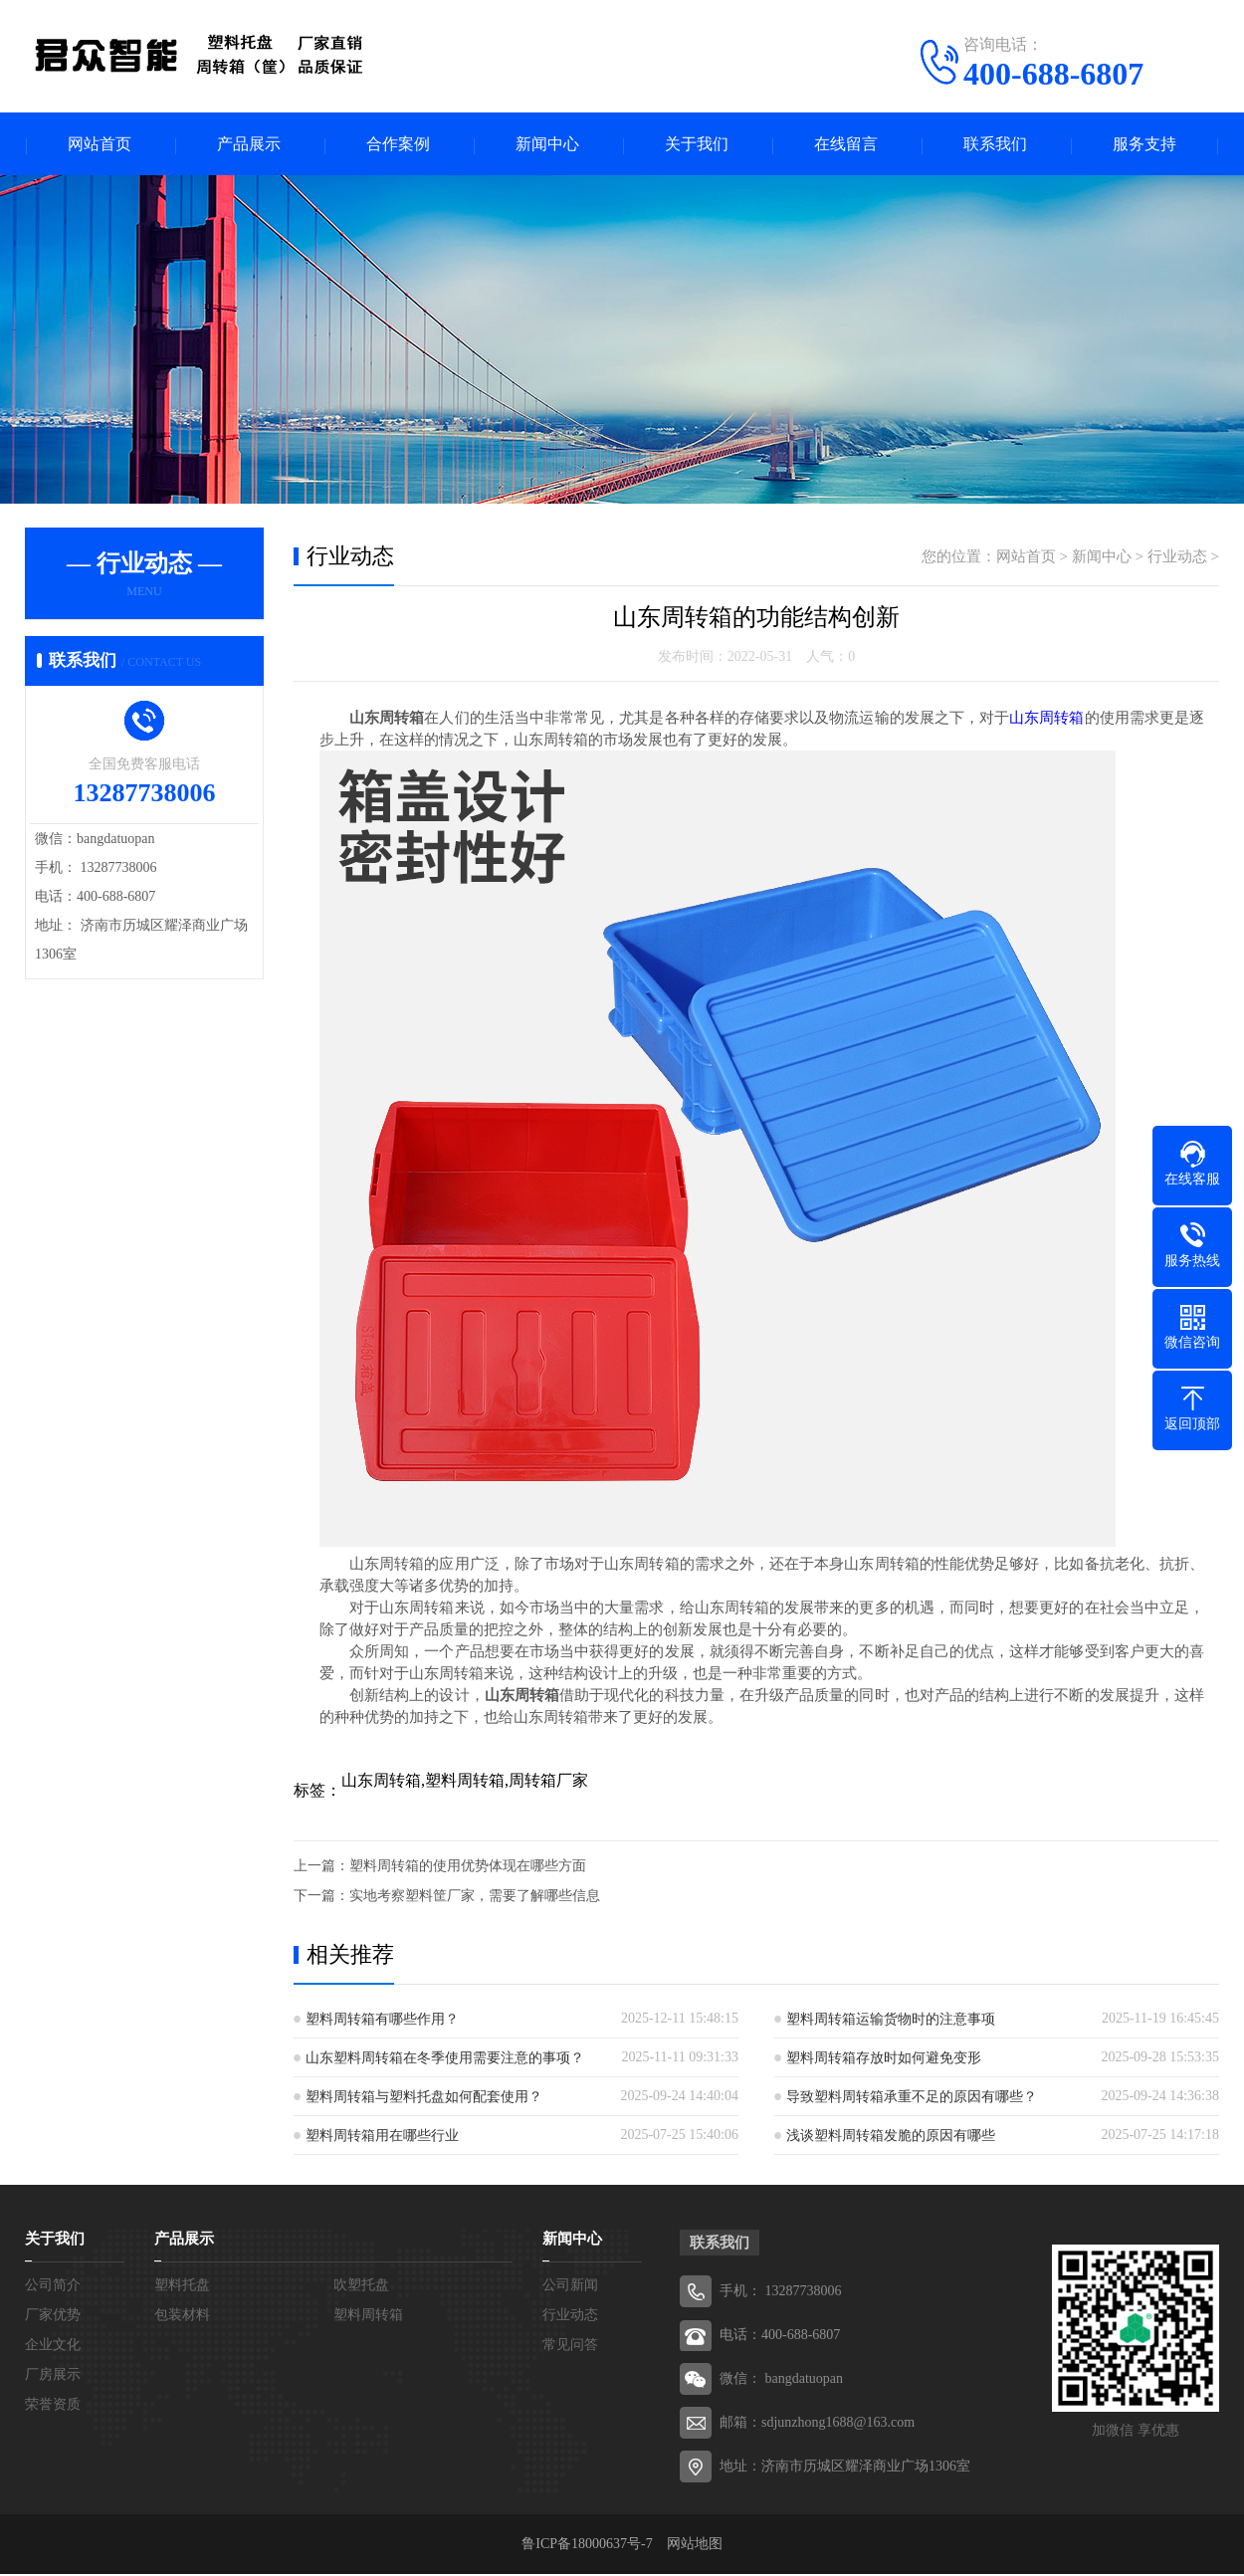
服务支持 (1144, 144)
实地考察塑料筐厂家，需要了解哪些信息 (474, 1897)
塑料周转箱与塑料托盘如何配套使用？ (424, 2098)
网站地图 (695, 2545)
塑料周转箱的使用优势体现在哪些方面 (467, 1867)
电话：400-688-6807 (780, 2336)
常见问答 (570, 2346)
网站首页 (99, 144)
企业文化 (53, 2346)
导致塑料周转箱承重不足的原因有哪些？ (911, 2098)
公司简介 (53, 2286)
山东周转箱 (1046, 720)
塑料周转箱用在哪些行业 (382, 2137)
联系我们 (995, 144)
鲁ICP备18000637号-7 (593, 2545)
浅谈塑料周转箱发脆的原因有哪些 (890, 2137)
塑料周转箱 (368, 2316)
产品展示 (249, 144)
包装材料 (182, 2316)
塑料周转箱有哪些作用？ (382, 2021)
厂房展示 (53, 2376)
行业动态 (1177, 558)
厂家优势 (53, 2316)
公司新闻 (570, 2286)
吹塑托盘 (361, 2286)
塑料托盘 (182, 2286)
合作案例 (398, 144)
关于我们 (696, 144)
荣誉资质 (53, 2406)
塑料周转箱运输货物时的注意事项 (890, 2021)
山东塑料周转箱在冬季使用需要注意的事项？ (445, 2059)
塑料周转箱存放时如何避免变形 (883, 2059)
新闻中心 (547, 144)
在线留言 (846, 144)
